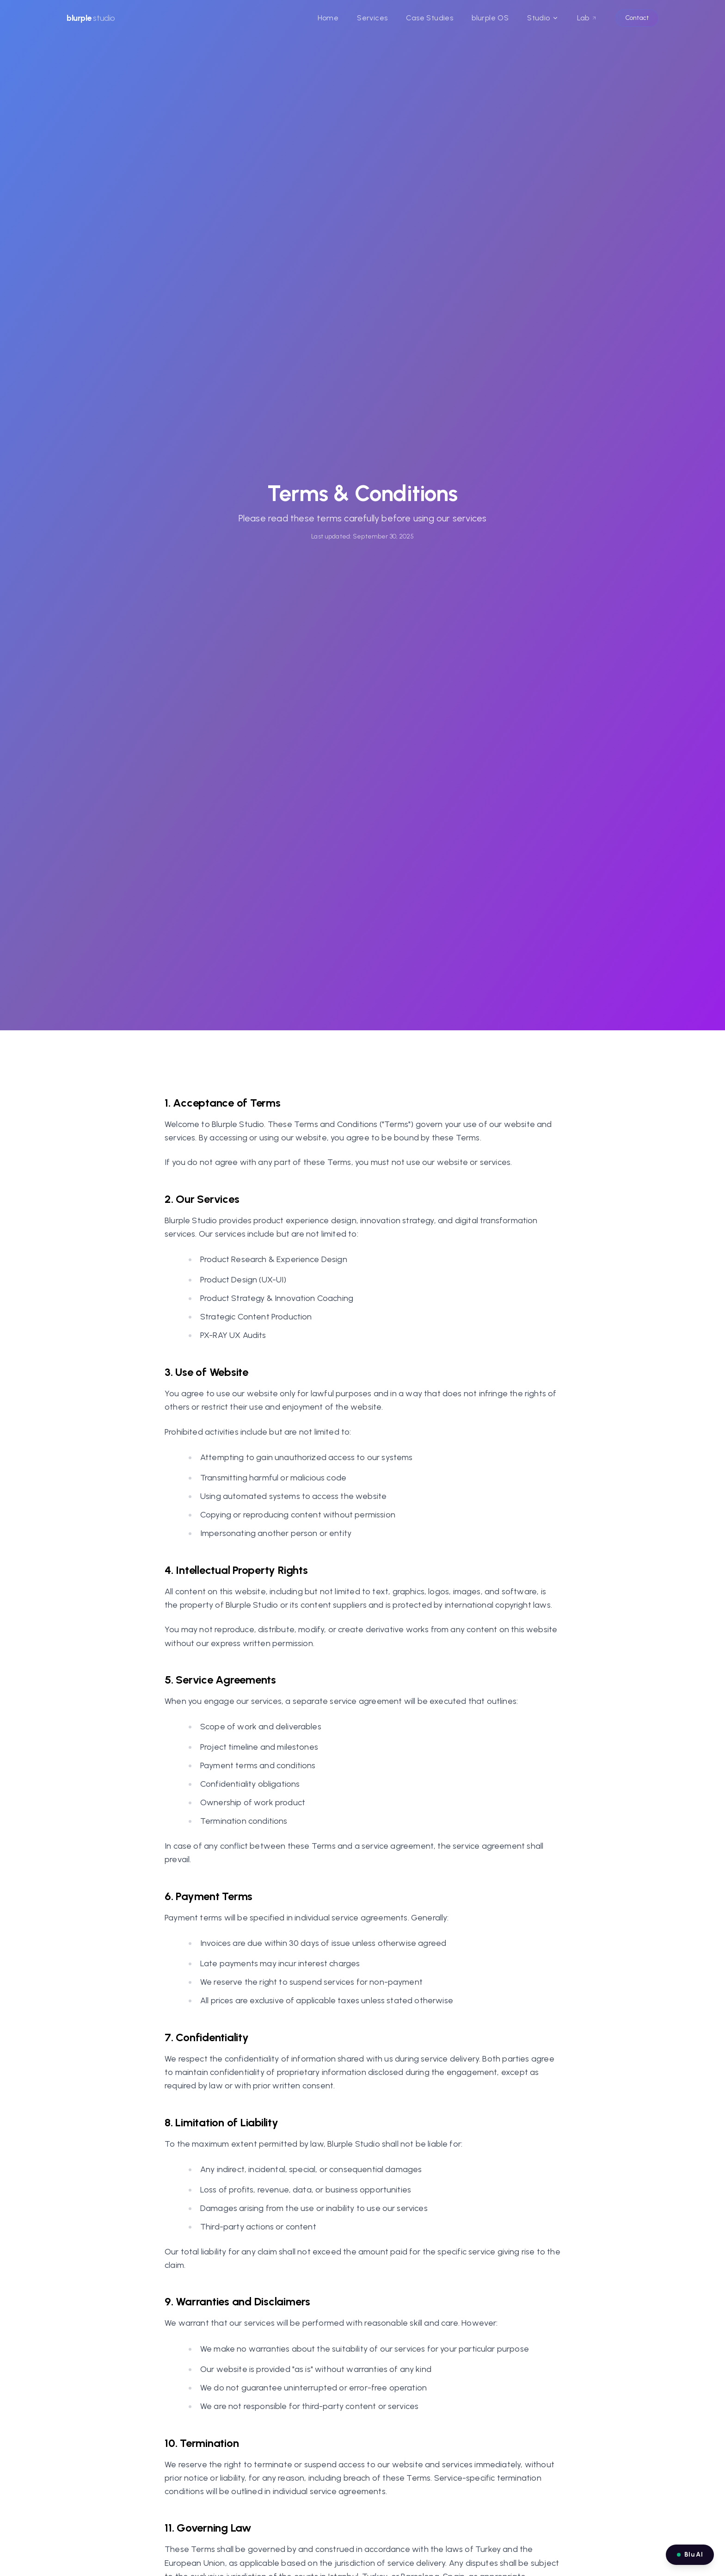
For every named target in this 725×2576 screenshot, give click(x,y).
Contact (637, 18)
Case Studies (429, 17)
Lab (587, 17)
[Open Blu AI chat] (690, 2555)
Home (328, 17)
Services (372, 17)
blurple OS (490, 17)
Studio (542, 17)
